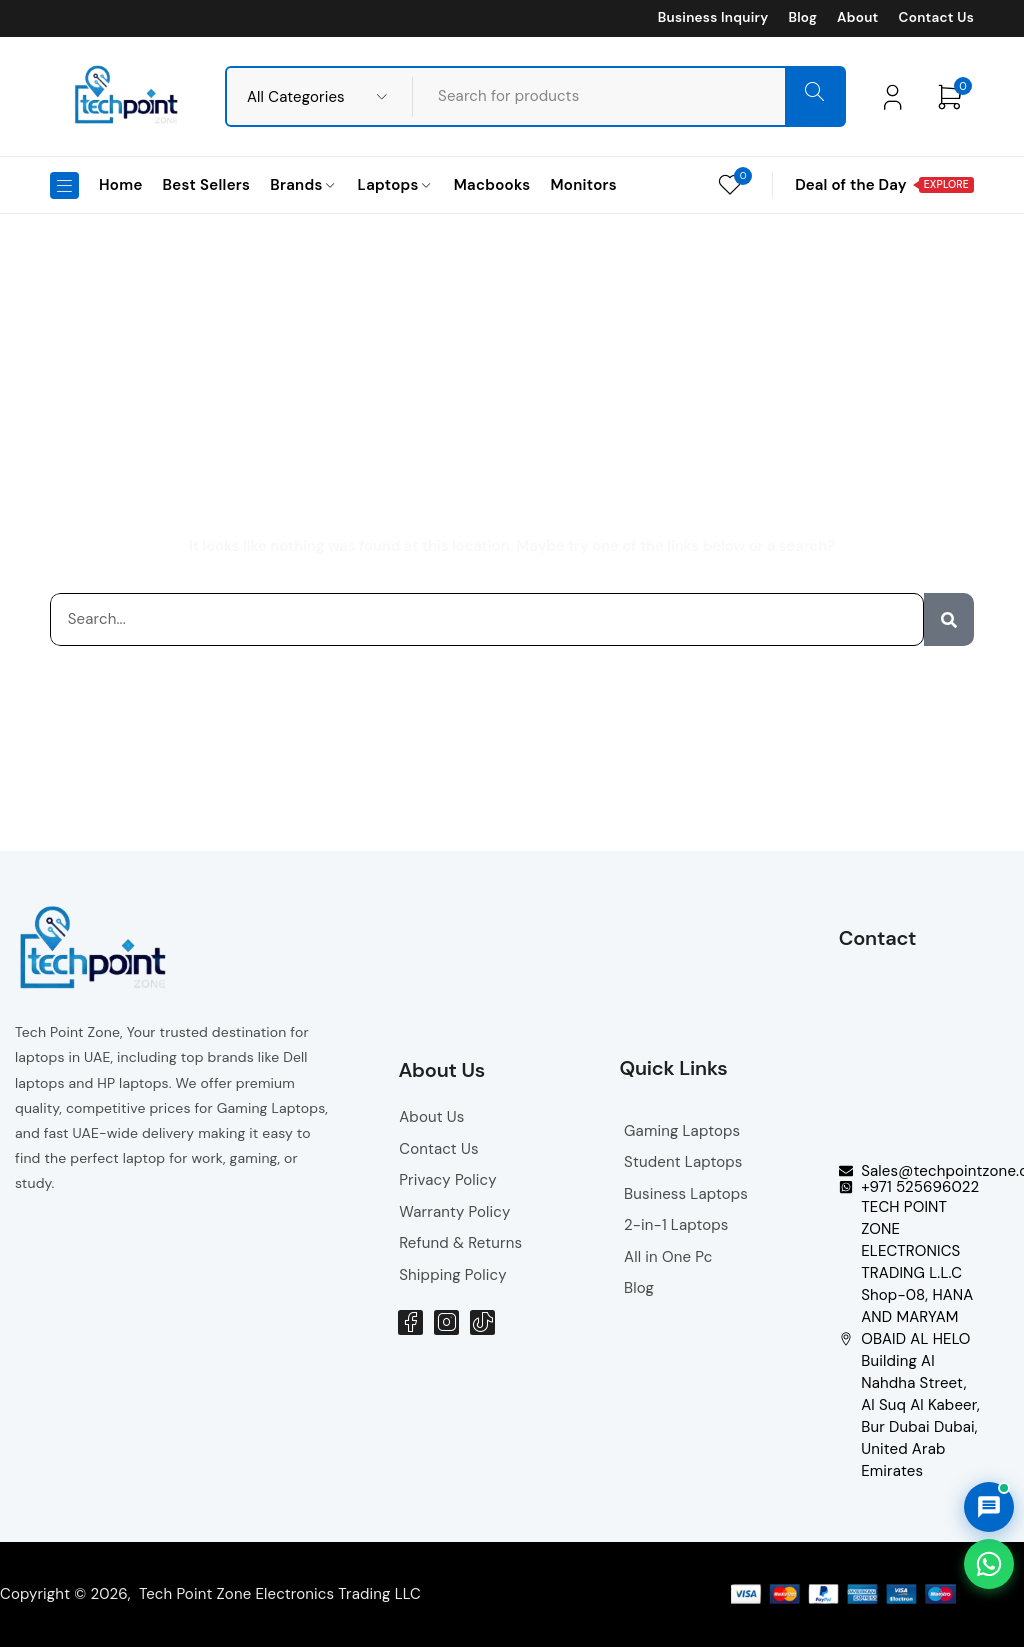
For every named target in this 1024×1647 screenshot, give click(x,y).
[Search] (949, 619)
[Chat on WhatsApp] (989, 1564)
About (857, 18)
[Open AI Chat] (989, 1507)
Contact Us (936, 18)
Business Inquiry (713, 18)
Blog (802, 18)
